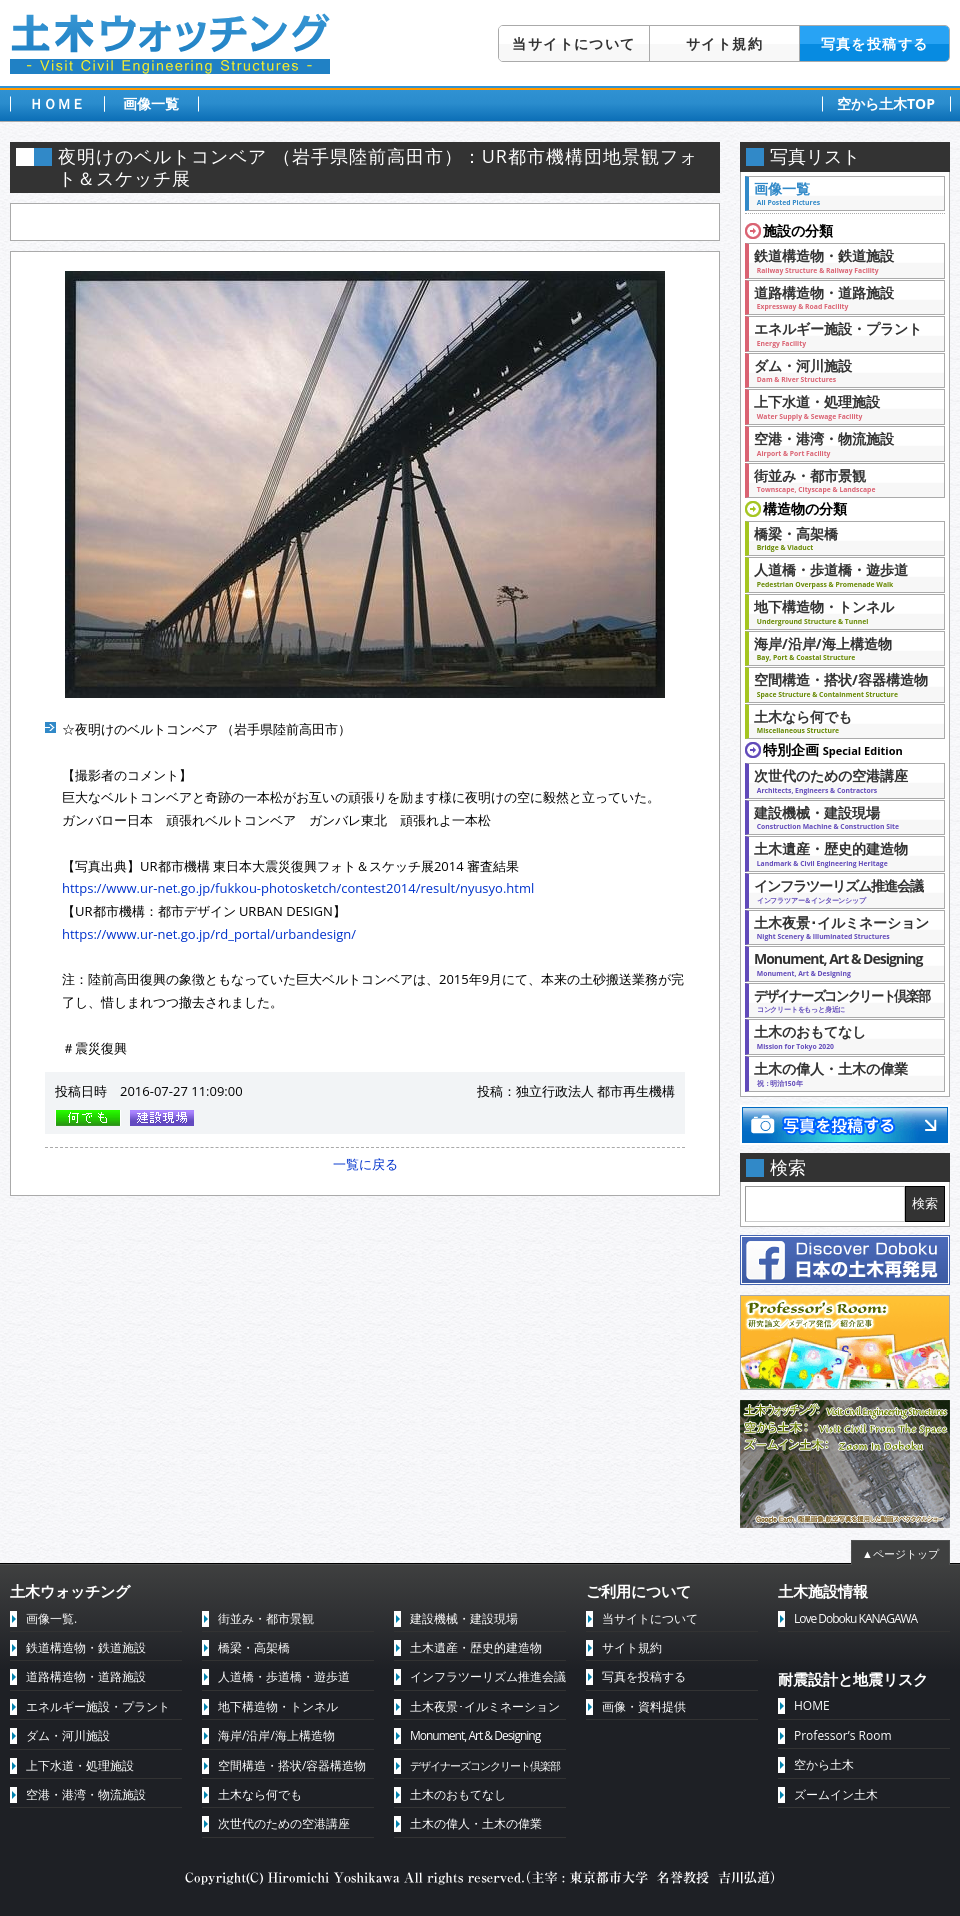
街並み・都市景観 (839, 480)
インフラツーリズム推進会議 (839, 890)
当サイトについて (573, 43)
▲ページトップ (900, 1553)
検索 (925, 1203)
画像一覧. (51, 1618)
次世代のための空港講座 (839, 780)
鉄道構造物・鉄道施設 (839, 260)
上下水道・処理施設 (839, 406)
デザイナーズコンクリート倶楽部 (485, 1765)
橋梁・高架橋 (839, 538)
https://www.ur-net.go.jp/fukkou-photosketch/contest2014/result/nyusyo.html (298, 888)
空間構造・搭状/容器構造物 (841, 684)
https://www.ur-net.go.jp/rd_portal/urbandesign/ (209, 934)
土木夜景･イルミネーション (841, 927)
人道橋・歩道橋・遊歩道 (839, 574)
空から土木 (824, 1764)
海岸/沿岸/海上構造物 (839, 648)
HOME (812, 1705)
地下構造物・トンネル (839, 611)
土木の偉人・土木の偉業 (839, 1073)
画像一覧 (151, 103)
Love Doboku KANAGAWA (855, 1618)
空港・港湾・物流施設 (839, 443)
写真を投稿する (875, 43)
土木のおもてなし (839, 1036)
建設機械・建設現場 (839, 817)
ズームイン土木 (836, 1794)
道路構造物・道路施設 (839, 297)
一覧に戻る (365, 1164)
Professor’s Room (843, 1735)
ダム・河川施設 (839, 370)
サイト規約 (724, 43)
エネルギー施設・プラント (839, 333)
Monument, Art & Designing (839, 963)
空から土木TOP (886, 103)
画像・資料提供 (644, 1706)
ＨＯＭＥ (57, 103)
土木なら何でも (839, 721)
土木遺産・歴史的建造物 (839, 853)
